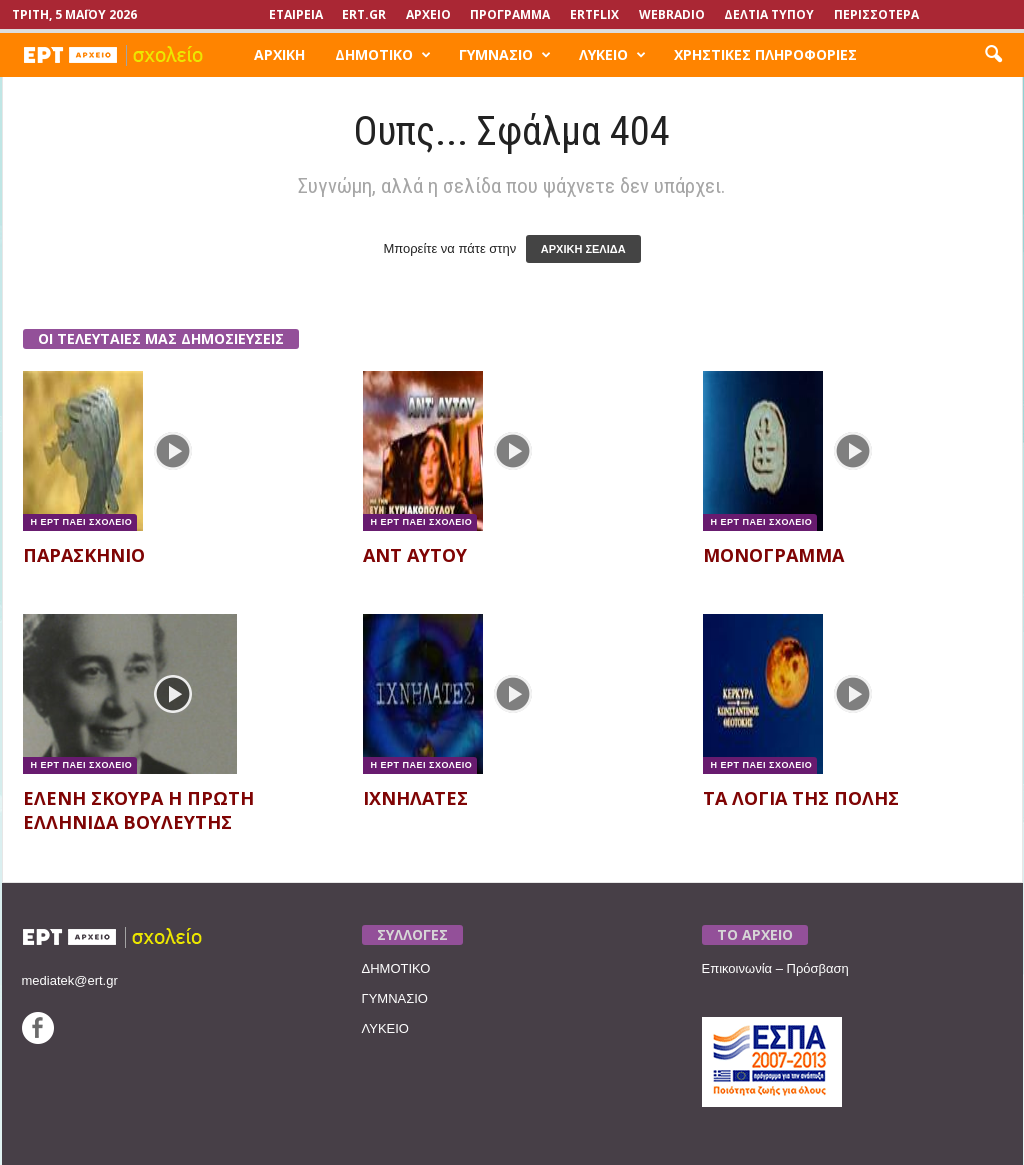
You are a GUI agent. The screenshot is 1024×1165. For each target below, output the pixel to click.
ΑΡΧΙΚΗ (279, 54)
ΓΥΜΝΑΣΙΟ (505, 55)
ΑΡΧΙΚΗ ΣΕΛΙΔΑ (583, 249)
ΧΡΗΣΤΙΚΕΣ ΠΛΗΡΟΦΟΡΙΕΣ (765, 54)
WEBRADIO (672, 14)
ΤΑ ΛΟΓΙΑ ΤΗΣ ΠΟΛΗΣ (801, 798)
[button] (993, 55)
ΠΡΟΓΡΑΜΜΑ (510, 14)
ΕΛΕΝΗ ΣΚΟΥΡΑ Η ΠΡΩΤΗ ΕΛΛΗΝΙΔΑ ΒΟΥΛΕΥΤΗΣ (138, 810)
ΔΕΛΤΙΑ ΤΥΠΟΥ (769, 14)
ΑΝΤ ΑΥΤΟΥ (415, 555)
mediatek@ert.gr (70, 980)
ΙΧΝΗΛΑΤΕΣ (415, 798)
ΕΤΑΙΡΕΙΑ (296, 14)
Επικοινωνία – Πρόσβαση (775, 968)
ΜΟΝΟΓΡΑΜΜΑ (773, 555)
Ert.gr (364, 14)
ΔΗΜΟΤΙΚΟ (383, 55)
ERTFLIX (594, 14)
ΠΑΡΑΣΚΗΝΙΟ (84, 555)
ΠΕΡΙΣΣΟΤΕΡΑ (876, 14)
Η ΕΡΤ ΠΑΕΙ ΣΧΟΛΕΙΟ (80, 522)
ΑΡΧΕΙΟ (428, 14)
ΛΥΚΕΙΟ (612, 55)
